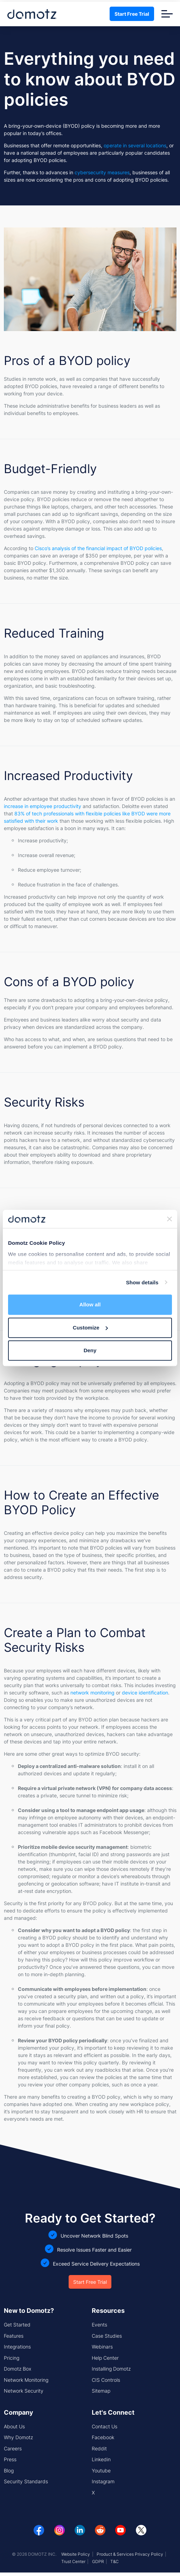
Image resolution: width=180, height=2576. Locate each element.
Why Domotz (18, 2437)
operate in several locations (135, 145)
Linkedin (101, 2459)
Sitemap (101, 2390)
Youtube (101, 2470)
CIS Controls (106, 2380)
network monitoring (92, 1692)
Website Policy (75, 2554)
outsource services (74, 1262)
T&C (114, 2561)
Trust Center (73, 2561)
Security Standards (26, 2481)
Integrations (17, 2346)
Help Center (105, 2357)
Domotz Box (17, 2368)
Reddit (99, 2448)
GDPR (98, 2561)
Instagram (103, 2481)
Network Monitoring (26, 2380)
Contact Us (104, 2426)
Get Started (17, 2324)
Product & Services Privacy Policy (130, 2554)
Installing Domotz (111, 2368)
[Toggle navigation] (167, 14)
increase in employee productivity (42, 806)
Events (99, 2324)
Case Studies (107, 2335)
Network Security (23, 2390)
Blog (9, 2470)
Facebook (103, 2437)
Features (13, 2335)
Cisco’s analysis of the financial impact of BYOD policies (98, 548)
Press (10, 2459)
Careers (13, 2448)
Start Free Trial (132, 13)
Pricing (11, 2357)
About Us (14, 2426)
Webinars (102, 2346)
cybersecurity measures (102, 172)
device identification (145, 1692)
